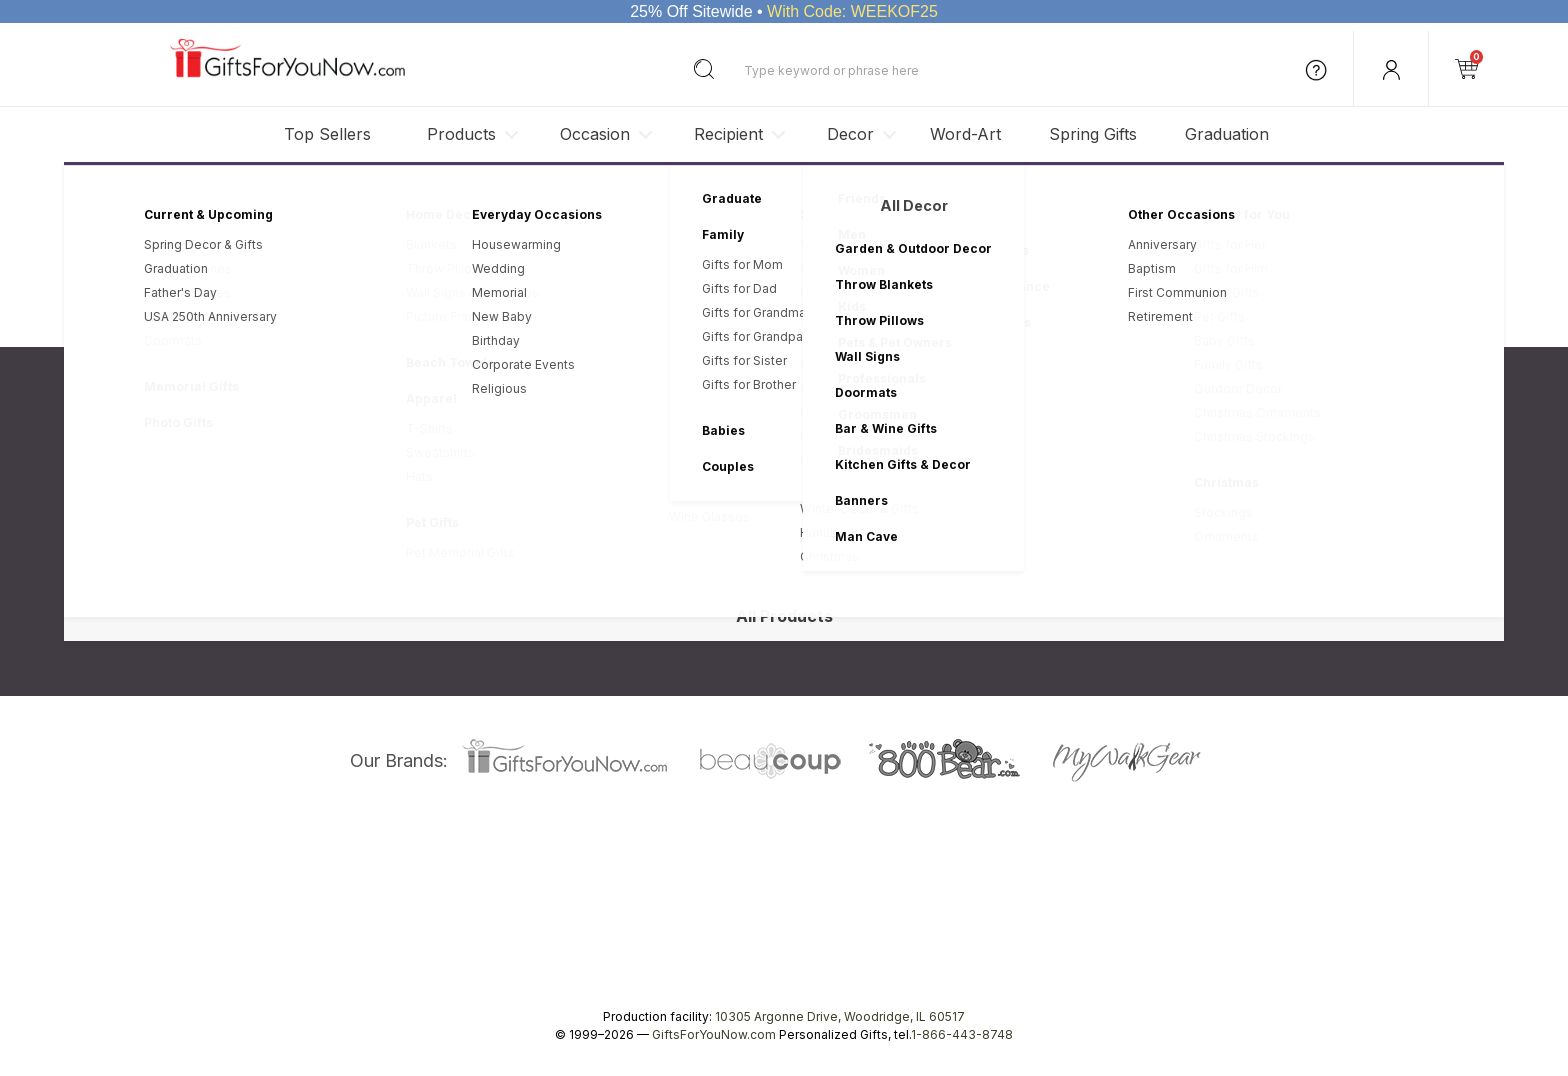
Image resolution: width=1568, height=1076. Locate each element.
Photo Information (762, 518)
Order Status (747, 497)
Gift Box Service (757, 540)
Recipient (728, 134)
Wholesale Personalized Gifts (370, 540)
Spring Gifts (1093, 134)
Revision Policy (542, 497)
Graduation (1227, 134)
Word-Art (965, 134)
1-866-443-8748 (962, 1034)
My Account (744, 475)
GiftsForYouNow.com (714, 1034)
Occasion (595, 134)
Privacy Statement (911, 298)
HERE (1028, 298)
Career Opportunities (345, 583)
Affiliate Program (332, 561)
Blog (296, 497)
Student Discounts (764, 605)
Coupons (737, 583)
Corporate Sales (331, 518)
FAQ (722, 561)
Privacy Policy (538, 475)
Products (461, 134)
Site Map (309, 605)
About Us (310, 475)
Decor (850, 134)
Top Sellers (327, 134)
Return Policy (535, 518)
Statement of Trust (552, 540)
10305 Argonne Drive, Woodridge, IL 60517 (840, 1016)
